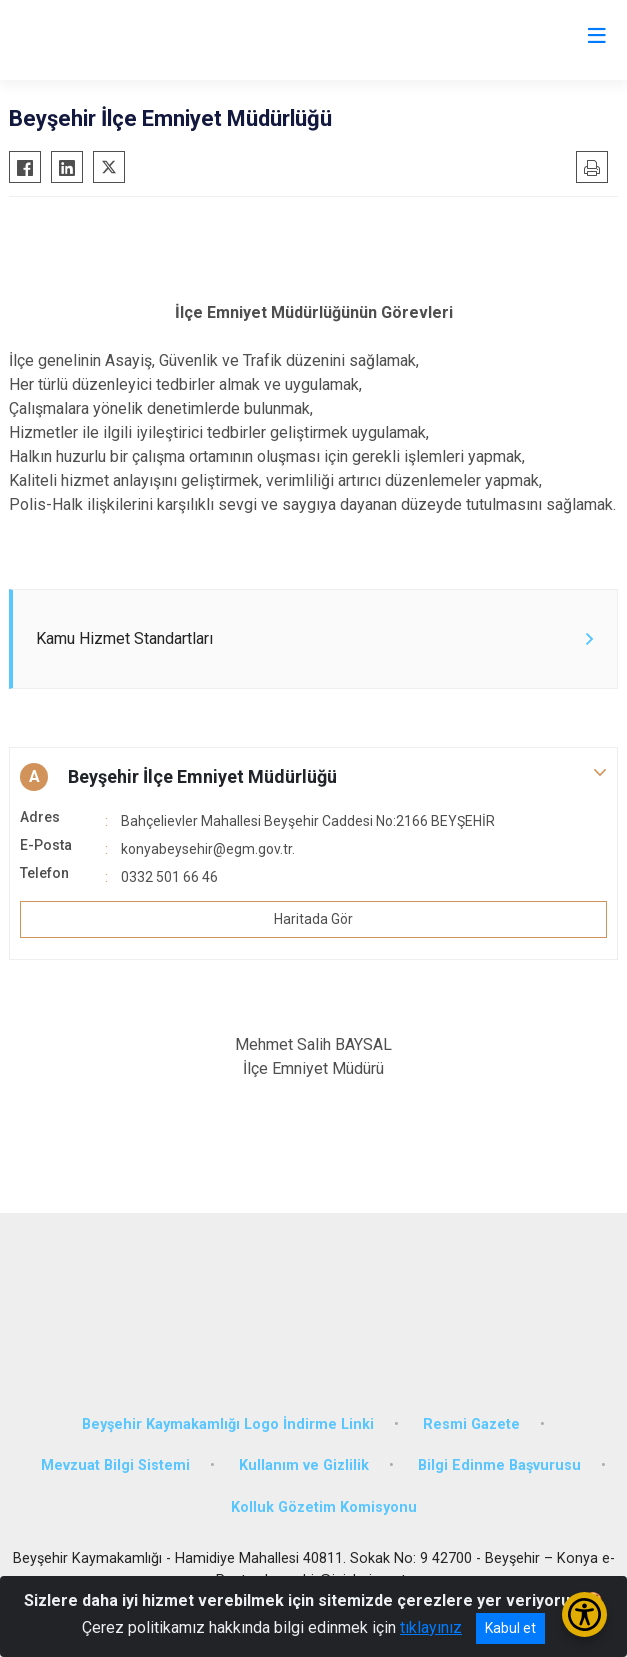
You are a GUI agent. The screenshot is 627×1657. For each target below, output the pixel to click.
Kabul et (510, 1628)
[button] (313, 777)
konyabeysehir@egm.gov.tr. (208, 849)
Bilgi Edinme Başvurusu (499, 1465)
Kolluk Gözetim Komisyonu (324, 1507)
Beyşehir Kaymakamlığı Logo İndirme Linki (228, 1424)
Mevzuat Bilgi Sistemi (115, 1465)
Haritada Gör (313, 919)
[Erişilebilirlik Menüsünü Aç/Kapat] (584, 1614)
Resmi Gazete (471, 1424)
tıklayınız (431, 1627)
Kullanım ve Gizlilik (304, 1465)
